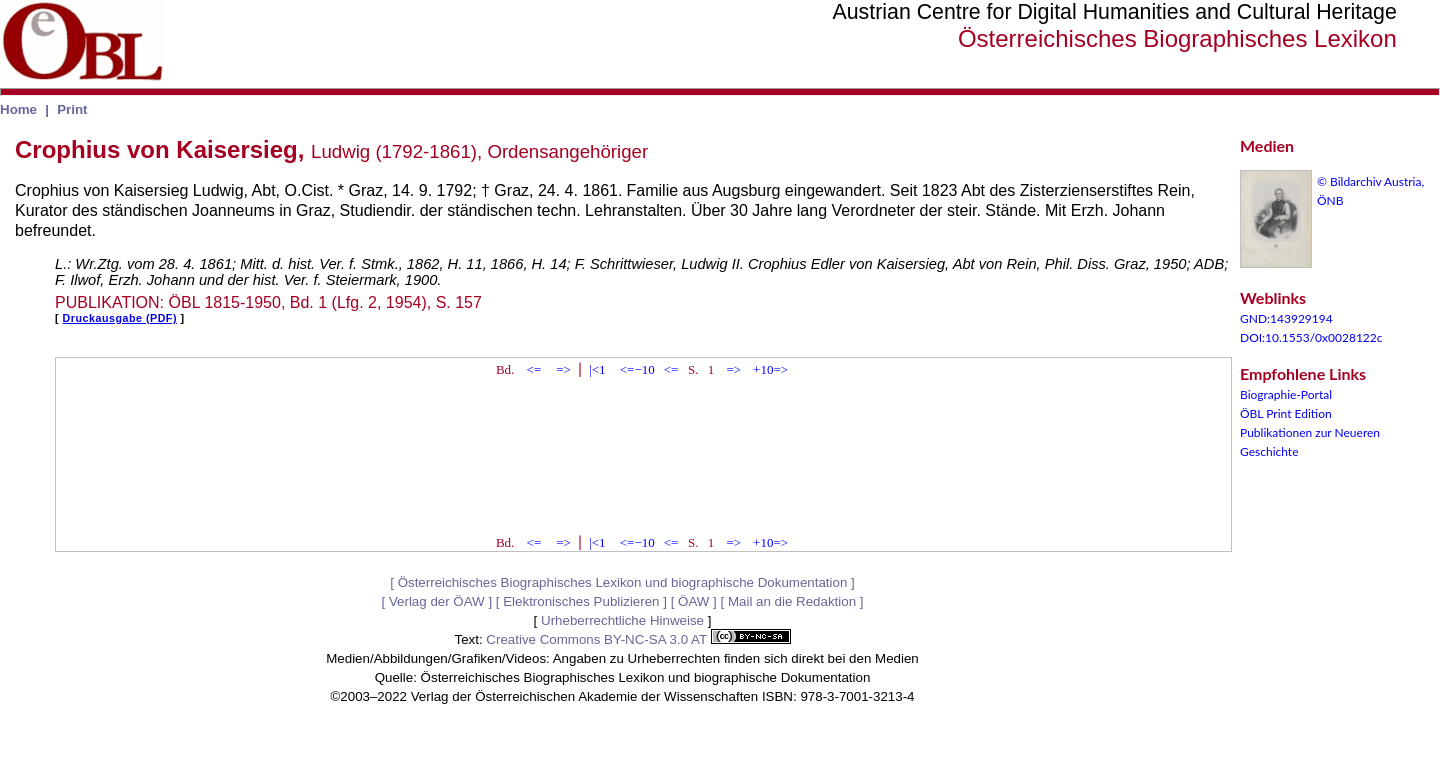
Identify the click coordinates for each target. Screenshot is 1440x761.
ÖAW (693, 601)
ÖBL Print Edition (1286, 413)
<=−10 (637, 369)
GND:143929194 (1286, 318)
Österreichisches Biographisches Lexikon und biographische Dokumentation (623, 582)
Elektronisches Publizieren (581, 601)
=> (563, 369)
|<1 (597, 369)
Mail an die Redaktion (792, 601)
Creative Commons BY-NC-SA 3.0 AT (638, 639)
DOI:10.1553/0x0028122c (1311, 337)
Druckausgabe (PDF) (120, 318)
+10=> (770, 369)
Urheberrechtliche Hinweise (622, 620)
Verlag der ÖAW (437, 601)
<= (534, 369)
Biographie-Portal (1286, 394)
